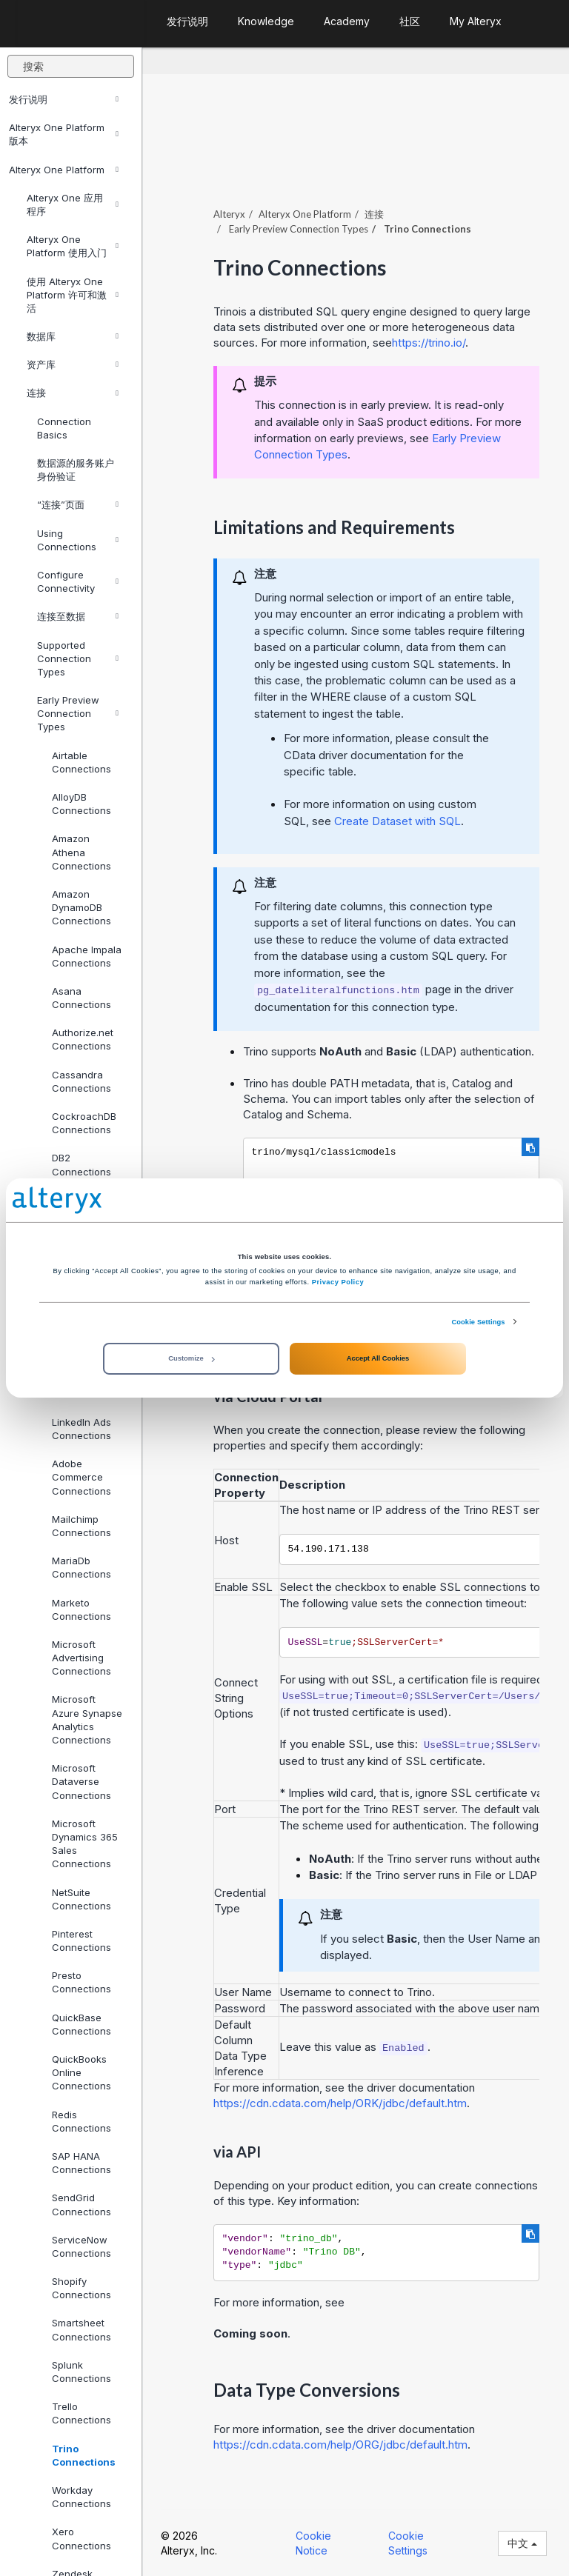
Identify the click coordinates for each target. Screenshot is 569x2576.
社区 (409, 21)
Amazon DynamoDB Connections (81, 907)
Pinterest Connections (81, 1940)
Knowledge (266, 21)
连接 (73, 392)
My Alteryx (476, 21)
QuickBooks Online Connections (81, 2072)
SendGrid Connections (81, 2204)
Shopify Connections (81, 2287)
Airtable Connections (81, 762)
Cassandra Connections (81, 1081)
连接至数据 (78, 616)
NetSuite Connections (81, 1899)
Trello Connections (81, 2413)
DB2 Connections (81, 1164)
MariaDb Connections (81, 1567)
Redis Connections (81, 2121)
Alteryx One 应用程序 (73, 204)
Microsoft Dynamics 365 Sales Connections (85, 1844)
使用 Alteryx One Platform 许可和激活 (73, 295)
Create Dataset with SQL (397, 821)
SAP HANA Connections (81, 2162)
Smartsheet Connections (81, 2329)
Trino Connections (84, 2455)
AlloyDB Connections (81, 803)
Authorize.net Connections (82, 1039)
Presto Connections (81, 1982)
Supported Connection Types (78, 658)
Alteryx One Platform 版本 (64, 134)
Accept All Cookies (378, 1358)
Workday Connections (81, 2496)
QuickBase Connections (81, 2024)
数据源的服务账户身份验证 (75, 469)
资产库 (73, 364)
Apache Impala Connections (87, 956)
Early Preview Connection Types (78, 713)
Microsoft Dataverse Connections (81, 1781)
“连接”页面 (78, 504)
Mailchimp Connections (81, 1525)
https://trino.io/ (428, 343)
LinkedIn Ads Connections (81, 1428)
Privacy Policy (338, 1282)
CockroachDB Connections (84, 1122)
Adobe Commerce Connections (81, 1477)
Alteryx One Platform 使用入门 (73, 245)
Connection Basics (64, 428)
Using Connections (78, 540)
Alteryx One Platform (64, 170)
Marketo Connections (81, 1609)
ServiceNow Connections (81, 2246)
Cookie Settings (478, 1322)
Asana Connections (81, 997)
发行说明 (64, 99)
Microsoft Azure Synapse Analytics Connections (87, 1719)
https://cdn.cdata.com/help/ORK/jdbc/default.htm (340, 2103)
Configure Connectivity (78, 581)
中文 (522, 2543)
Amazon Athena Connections (81, 851)
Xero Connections (81, 2538)
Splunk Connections (81, 2371)
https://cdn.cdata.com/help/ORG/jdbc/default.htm (340, 2444)
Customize (191, 1358)
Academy (347, 21)
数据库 (73, 336)
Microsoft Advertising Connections (81, 1657)
